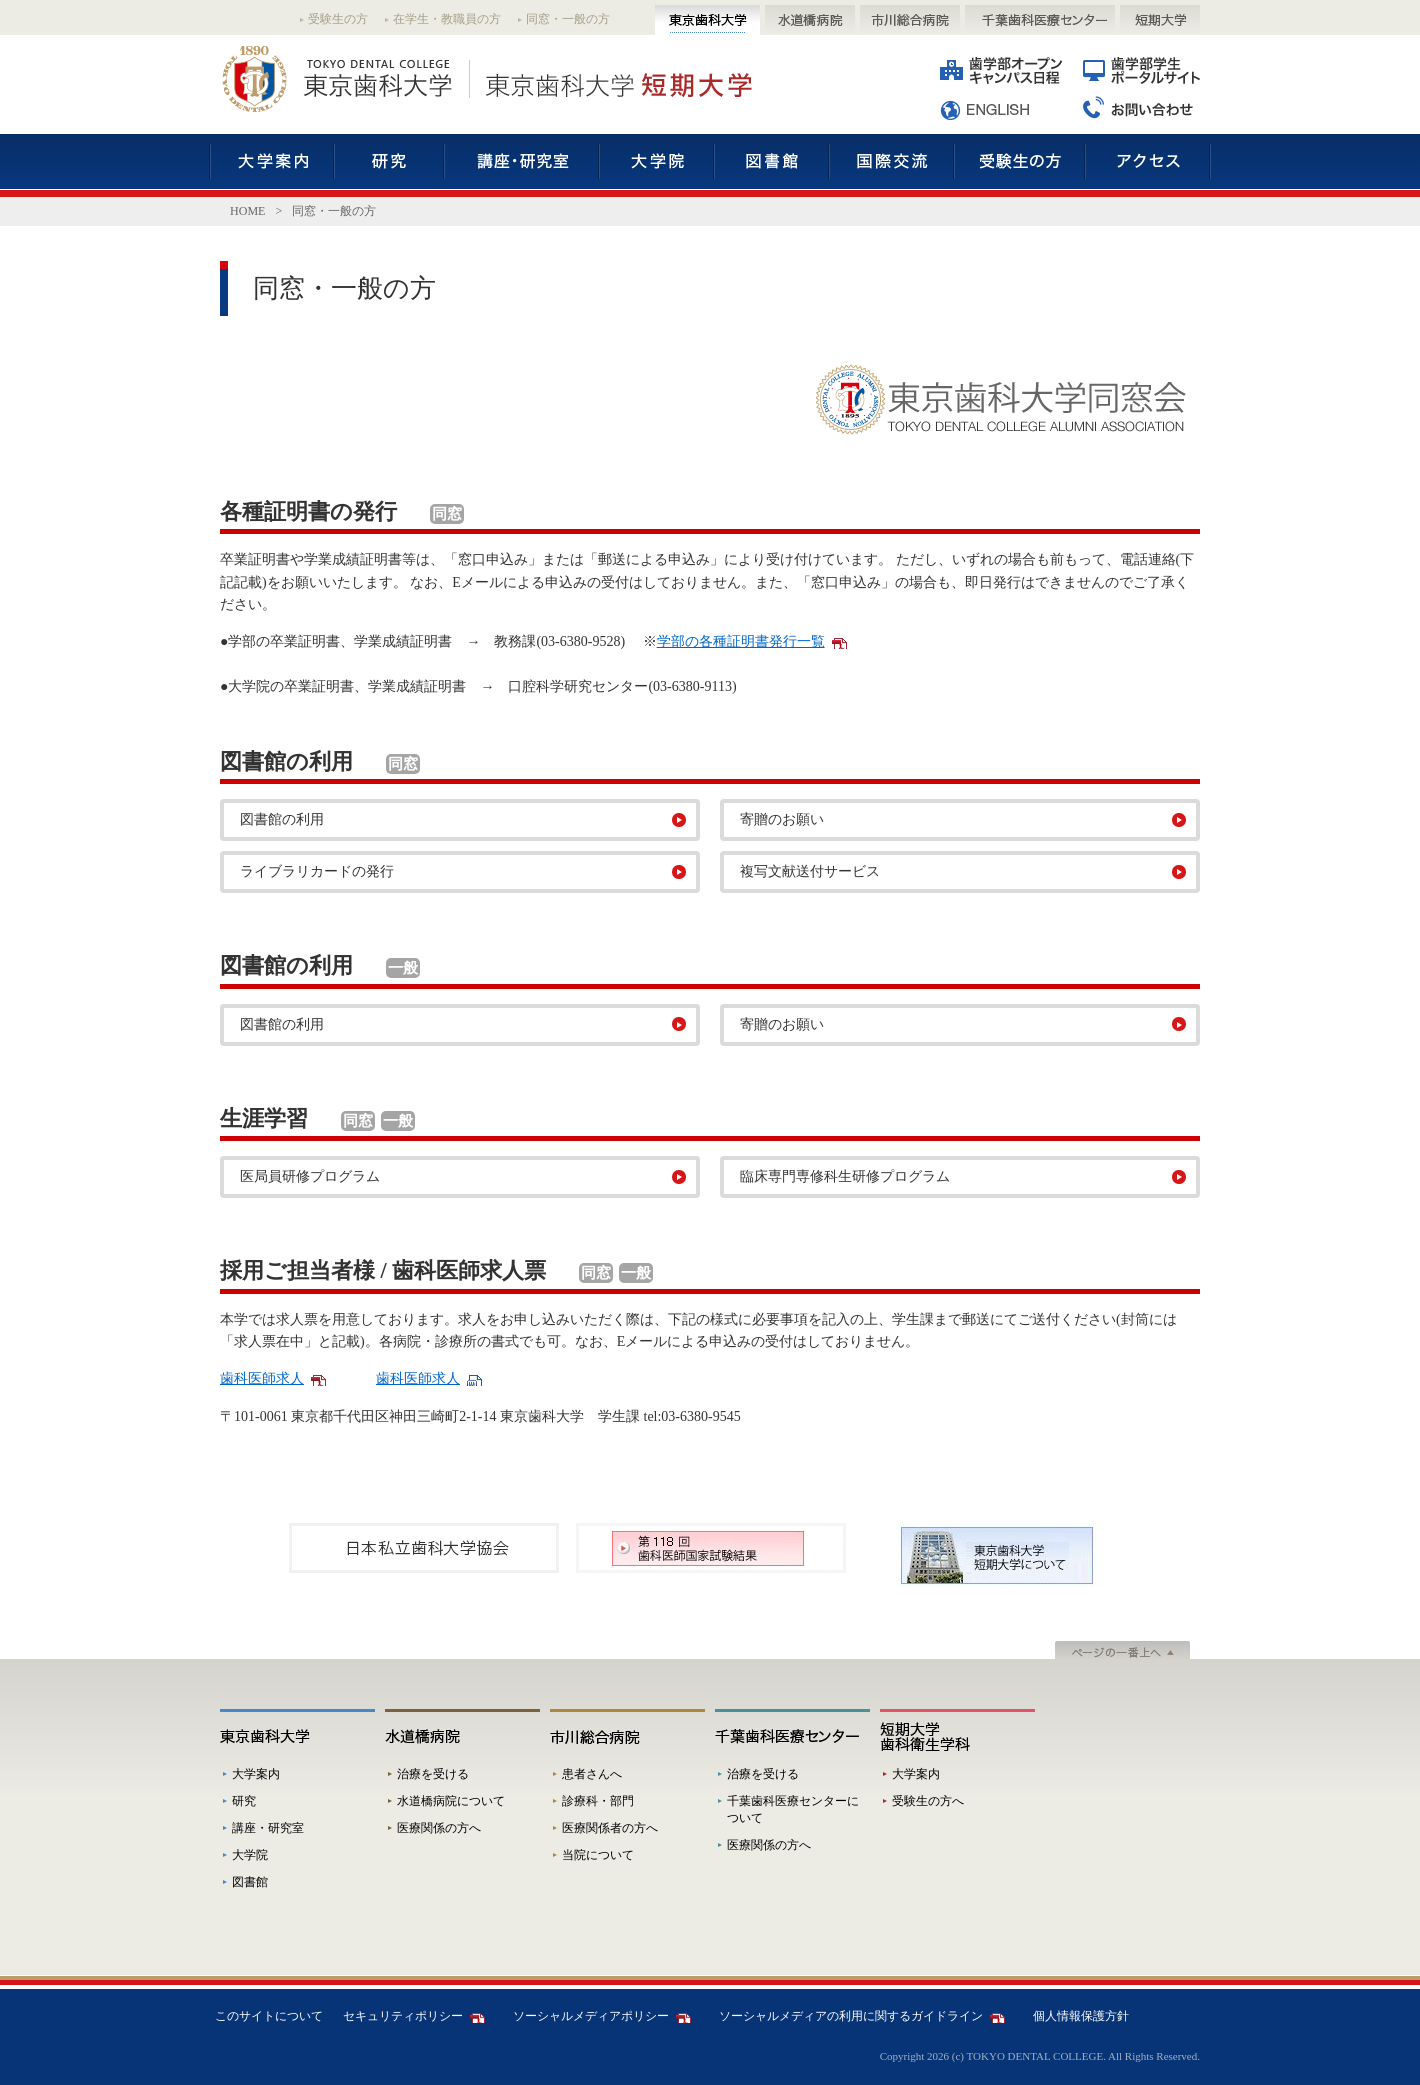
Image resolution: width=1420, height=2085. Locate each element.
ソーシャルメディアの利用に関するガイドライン (851, 2016)
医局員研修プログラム (310, 1176)
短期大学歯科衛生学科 (957, 1735)
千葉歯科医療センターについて (793, 1809)
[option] (423, 1548)
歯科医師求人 (262, 1378)
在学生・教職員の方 (447, 19)
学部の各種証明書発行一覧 (741, 641)
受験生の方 (338, 19)
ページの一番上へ (1122, 1652)
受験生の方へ (928, 1801)
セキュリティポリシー (403, 2016)
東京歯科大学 (707, 20)
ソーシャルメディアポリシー (591, 2016)
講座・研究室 (521, 165)
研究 (389, 165)
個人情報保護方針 (1081, 2016)
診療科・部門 (598, 1801)
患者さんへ (592, 1774)
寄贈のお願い (782, 819)
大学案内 (272, 165)
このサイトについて (269, 2016)
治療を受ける (433, 1774)
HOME (247, 211)
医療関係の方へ (439, 1828)
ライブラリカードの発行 (317, 871)
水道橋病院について (451, 1801)
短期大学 (1160, 20)
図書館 (771, 165)
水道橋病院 (810, 20)
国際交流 (891, 165)
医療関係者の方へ (610, 1828)
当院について (598, 1855)
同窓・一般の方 (568, 19)
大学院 (656, 165)
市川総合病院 (910, 20)
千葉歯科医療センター (1040, 20)
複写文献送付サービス (810, 871)
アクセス (1147, 165)
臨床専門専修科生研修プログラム (845, 1176)
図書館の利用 (282, 819)
